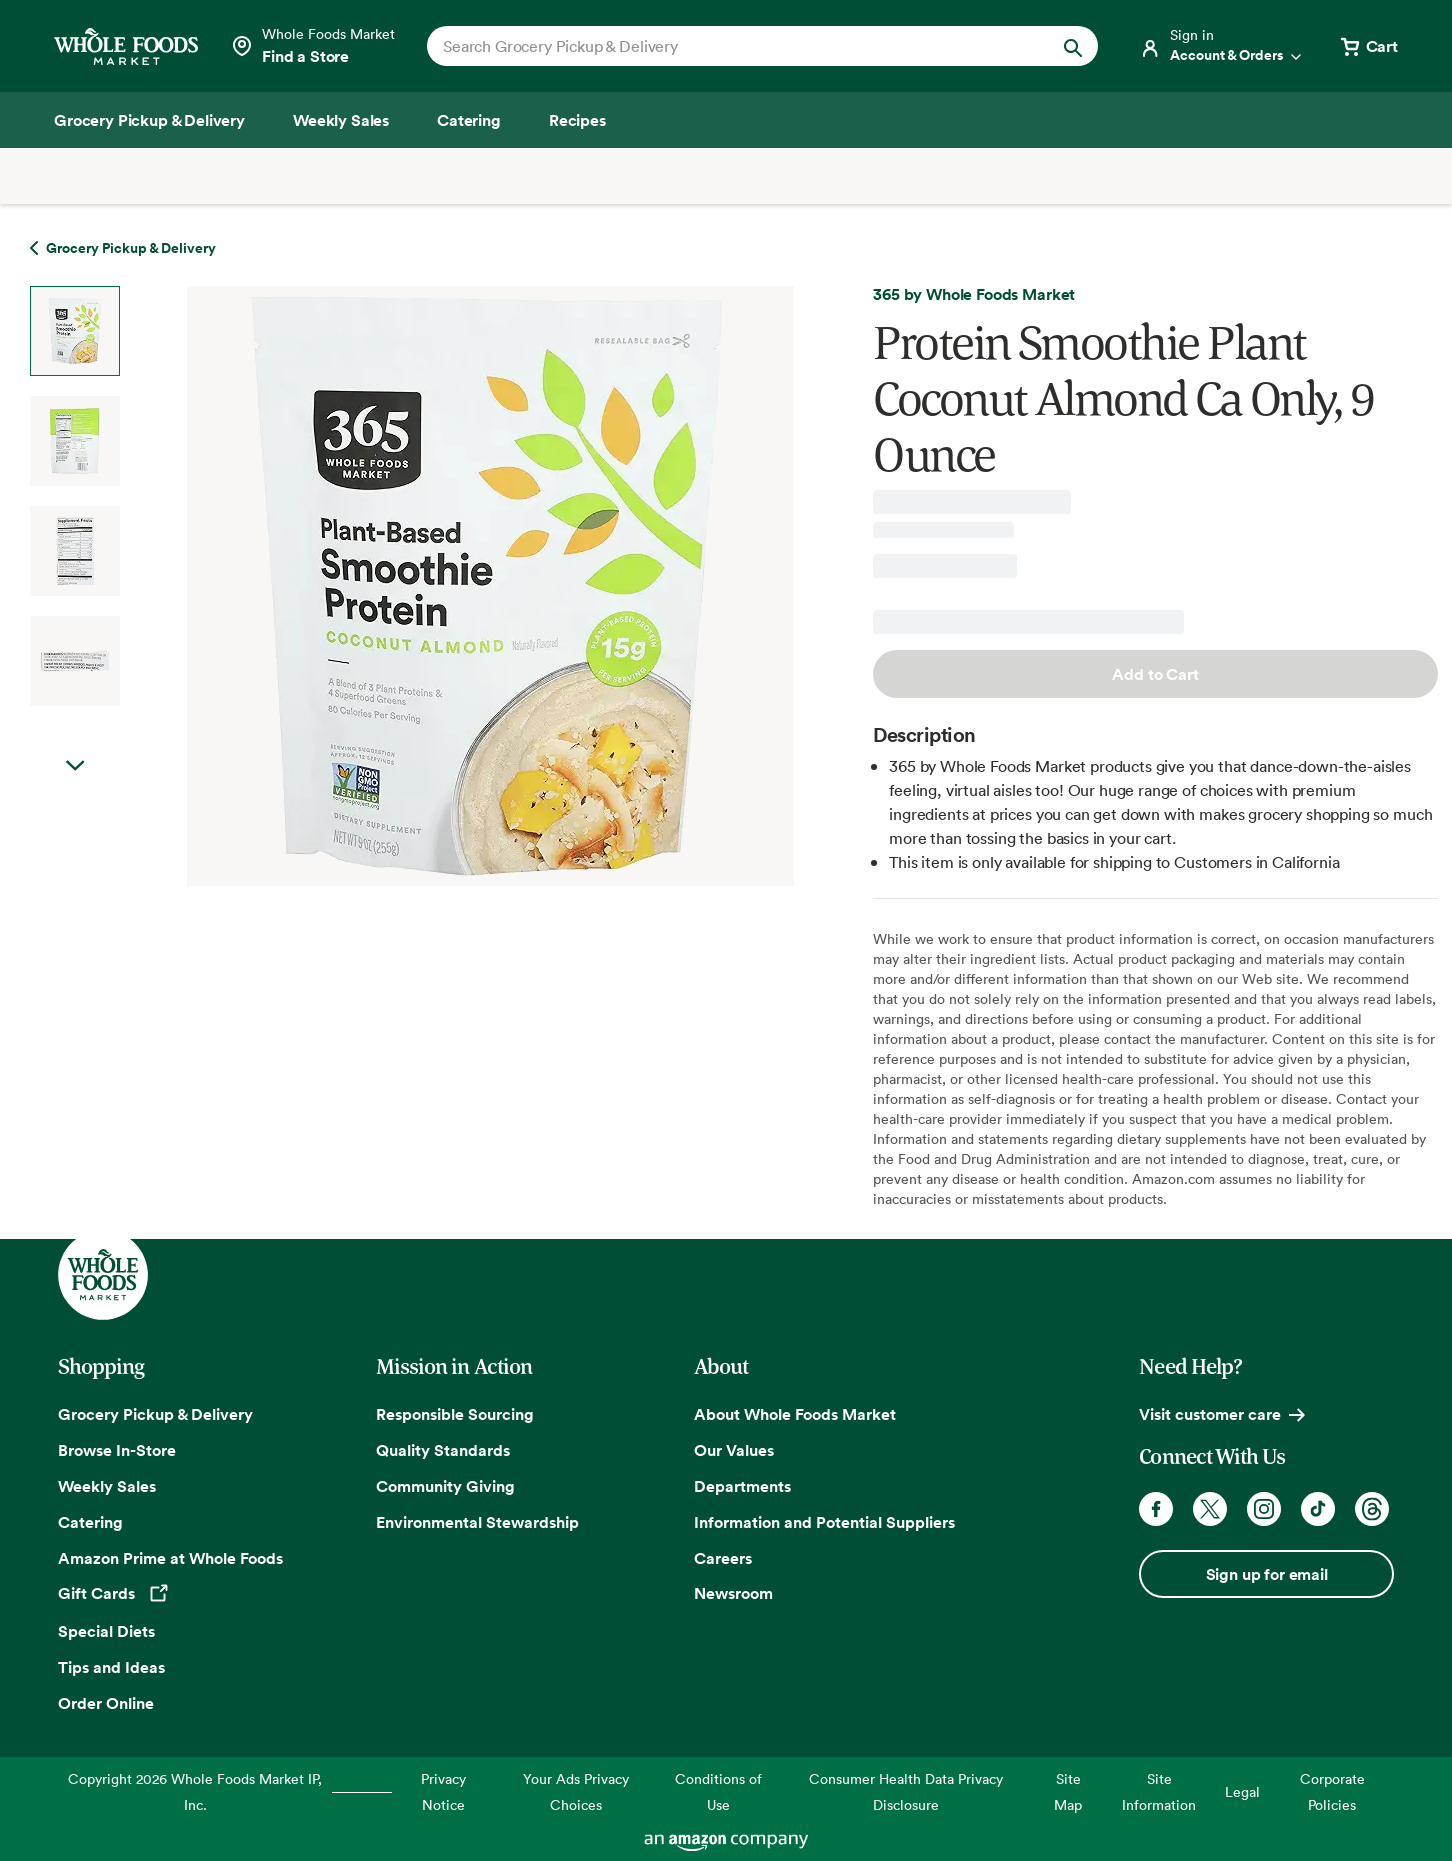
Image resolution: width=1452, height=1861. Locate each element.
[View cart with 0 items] (1368, 46)
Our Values (734, 1450)
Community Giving (445, 1486)
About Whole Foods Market (795, 1414)
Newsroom (733, 1593)
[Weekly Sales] (341, 120)
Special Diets (106, 1631)
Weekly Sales (107, 1486)
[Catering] (469, 120)
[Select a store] (312, 46)
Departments (742, 1486)
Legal (1242, 1791)
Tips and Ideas (111, 1667)
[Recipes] (577, 120)
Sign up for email (1267, 1574)
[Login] (1222, 46)
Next (75, 766)
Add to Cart (1155, 674)
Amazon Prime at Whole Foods (170, 1558)
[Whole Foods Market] (126, 46)
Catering (90, 1522)
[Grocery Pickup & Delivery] (149, 120)
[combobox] (730, 46)
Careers (723, 1558)
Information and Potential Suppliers (824, 1522)
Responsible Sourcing (455, 1414)
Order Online (106, 1703)
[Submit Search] (1073, 46)
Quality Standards (443, 1450)
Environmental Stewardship (477, 1522)
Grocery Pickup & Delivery (155, 1414)
